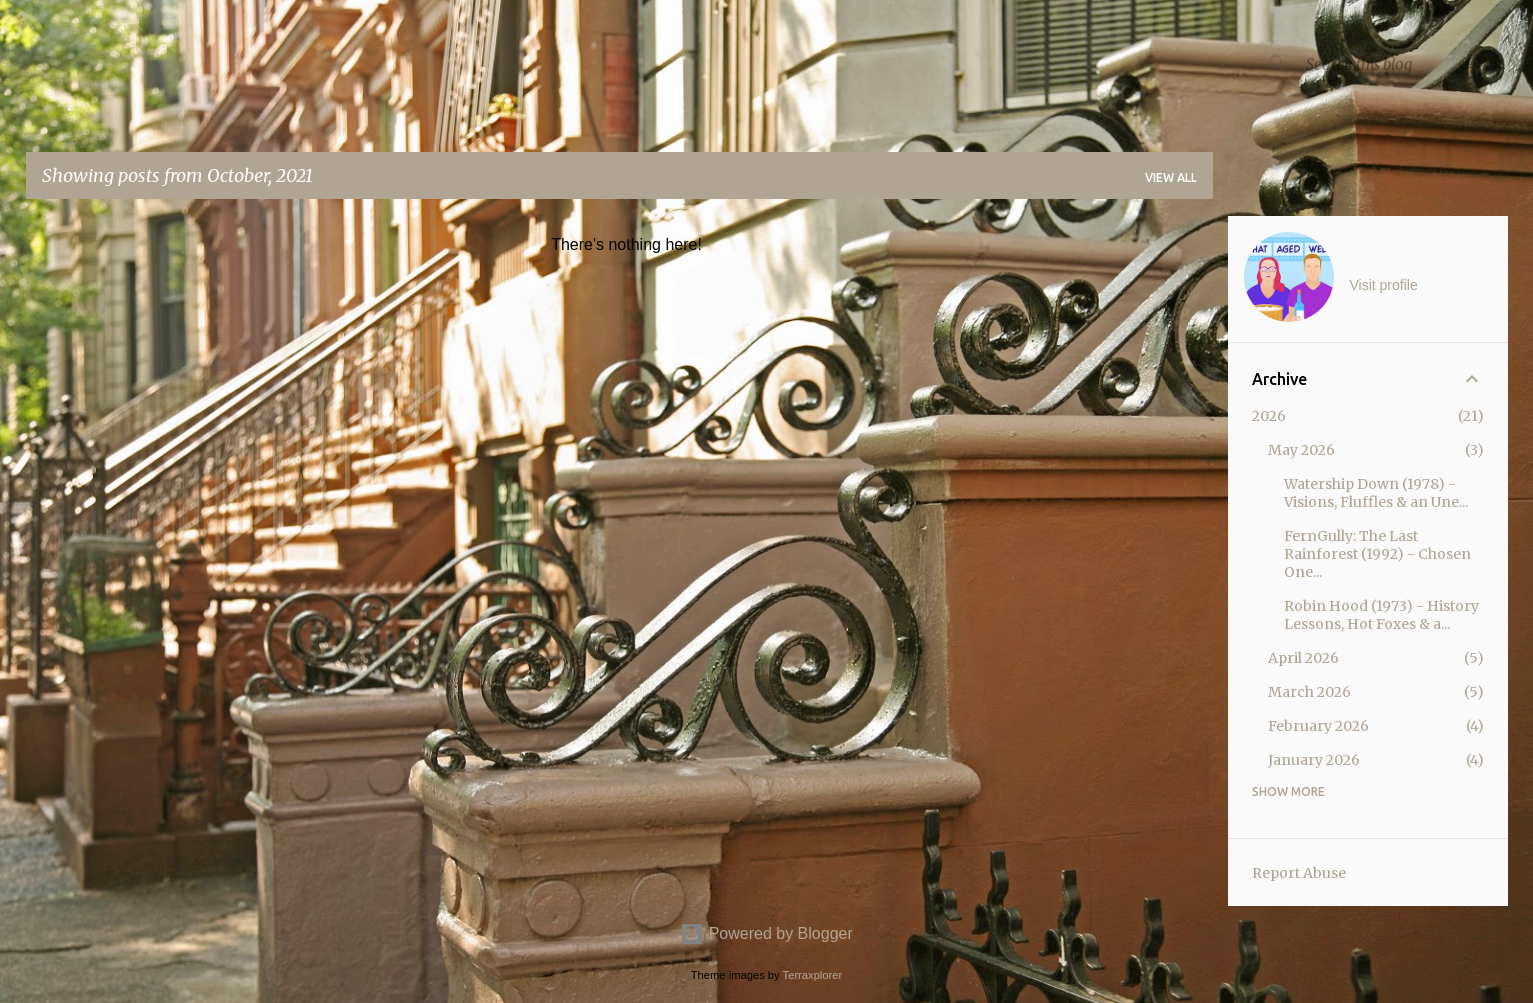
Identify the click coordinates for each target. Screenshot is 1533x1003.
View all (1171, 177)
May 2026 (1301, 450)
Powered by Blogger (766, 933)
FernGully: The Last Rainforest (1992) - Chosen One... (1377, 554)
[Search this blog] (1403, 64)
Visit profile (1384, 285)
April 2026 (1303, 658)
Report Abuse (1299, 873)
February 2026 (1318, 726)
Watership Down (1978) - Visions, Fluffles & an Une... (1376, 493)
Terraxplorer (813, 975)
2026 (1269, 416)
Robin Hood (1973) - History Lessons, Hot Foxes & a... (1381, 615)
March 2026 (1309, 692)
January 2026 (1314, 760)
